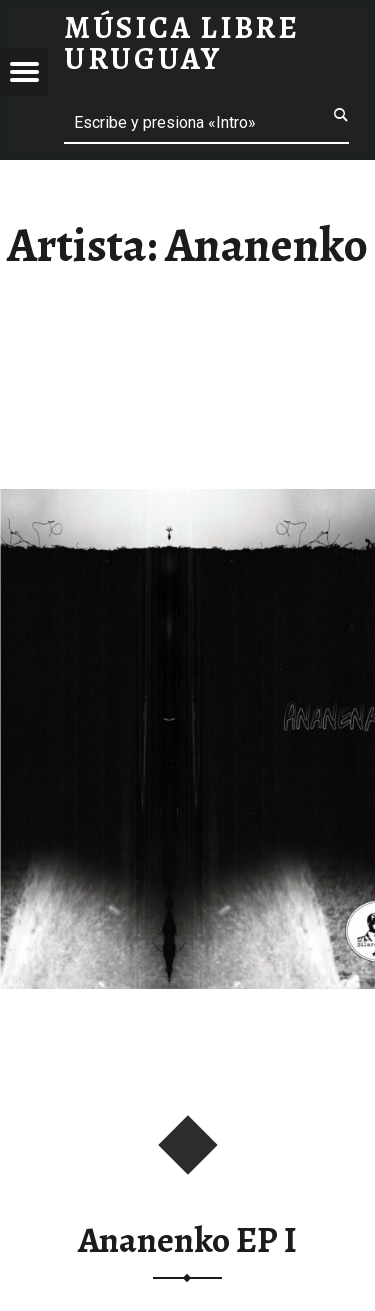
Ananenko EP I (187, 1240)
